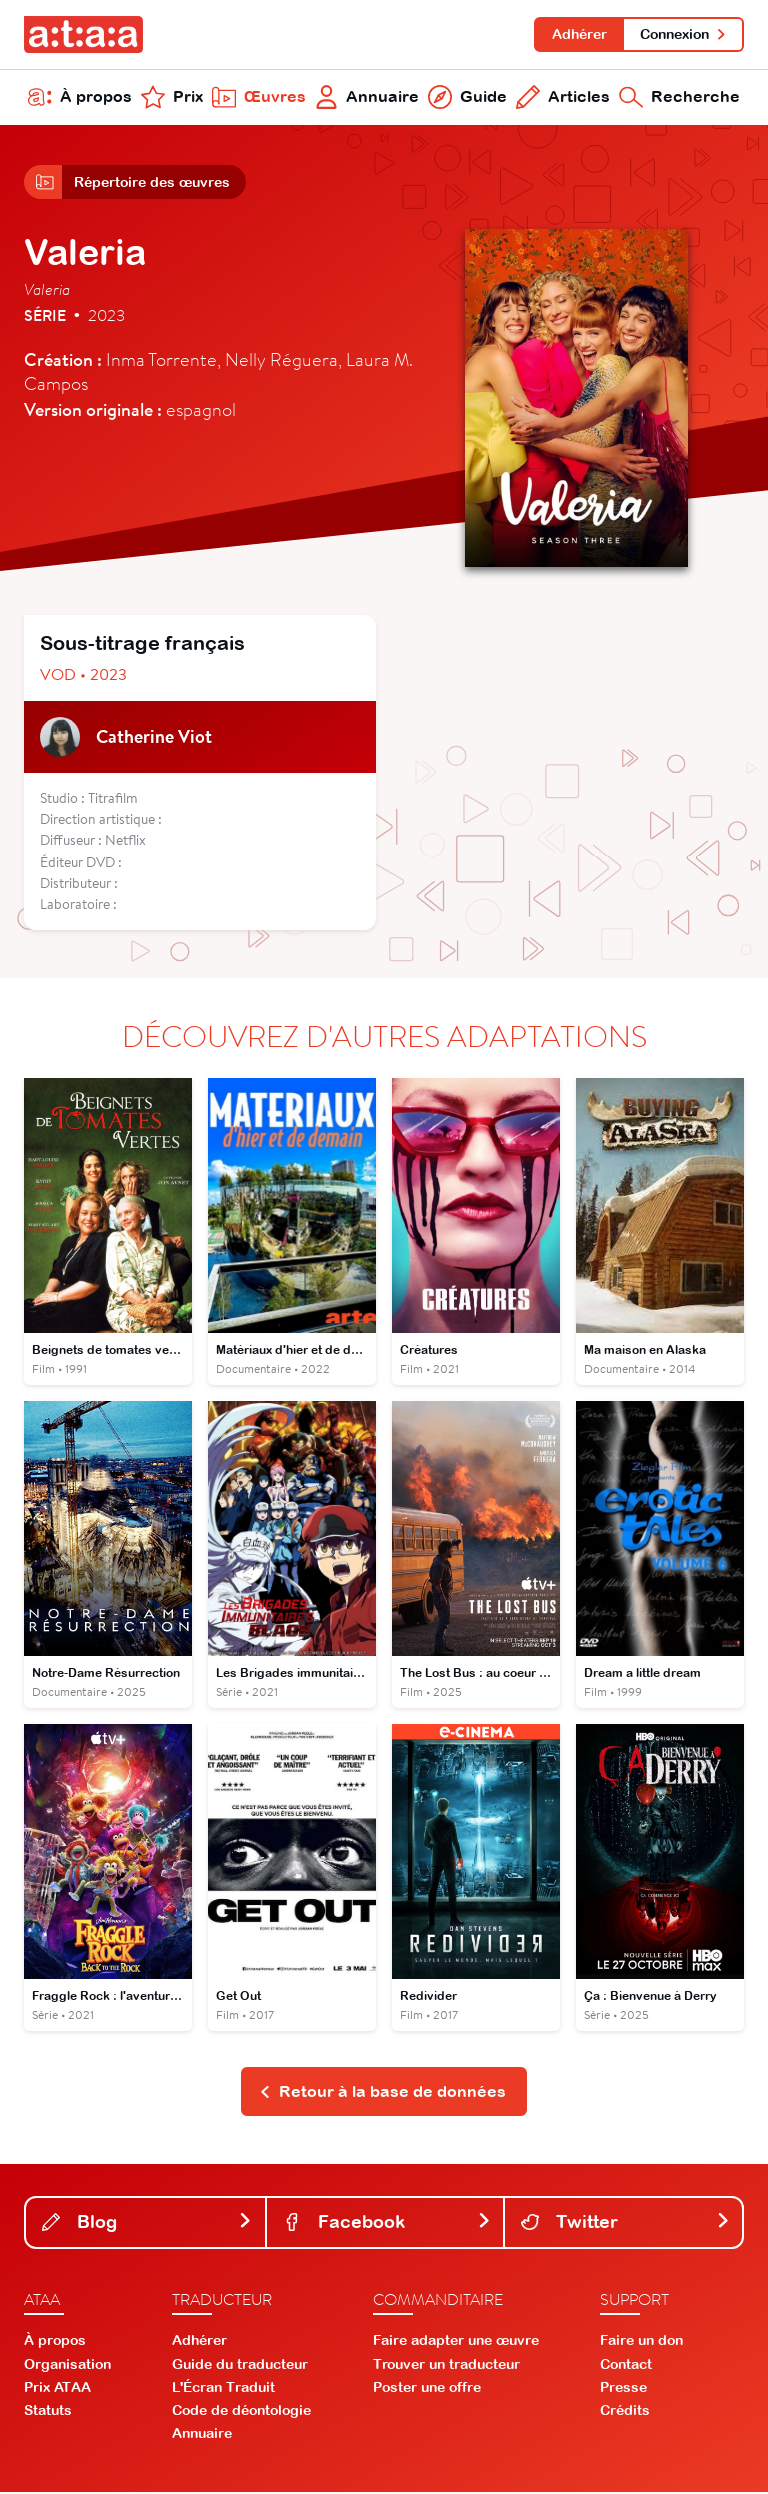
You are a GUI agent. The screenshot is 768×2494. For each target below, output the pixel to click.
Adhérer (578, 34)
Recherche (679, 98)
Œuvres (259, 98)
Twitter (625, 2223)
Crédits (625, 2413)
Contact (626, 2366)
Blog (147, 2223)
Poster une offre (427, 2389)
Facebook (387, 2223)
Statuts (48, 2413)
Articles (563, 98)
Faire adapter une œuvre (456, 2343)
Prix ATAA (57, 2389)
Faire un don (641, 2343)
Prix (172, 98)
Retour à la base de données (382, 2093)
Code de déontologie (241, 2413)
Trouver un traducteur (446, 2366)
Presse (623, 2389)
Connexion (683, 34)
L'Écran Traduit (223, 2389)
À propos (80, 98)
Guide (467, 98)
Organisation (67, 2366)
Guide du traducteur (240, 2366)
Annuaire (367, 98)
